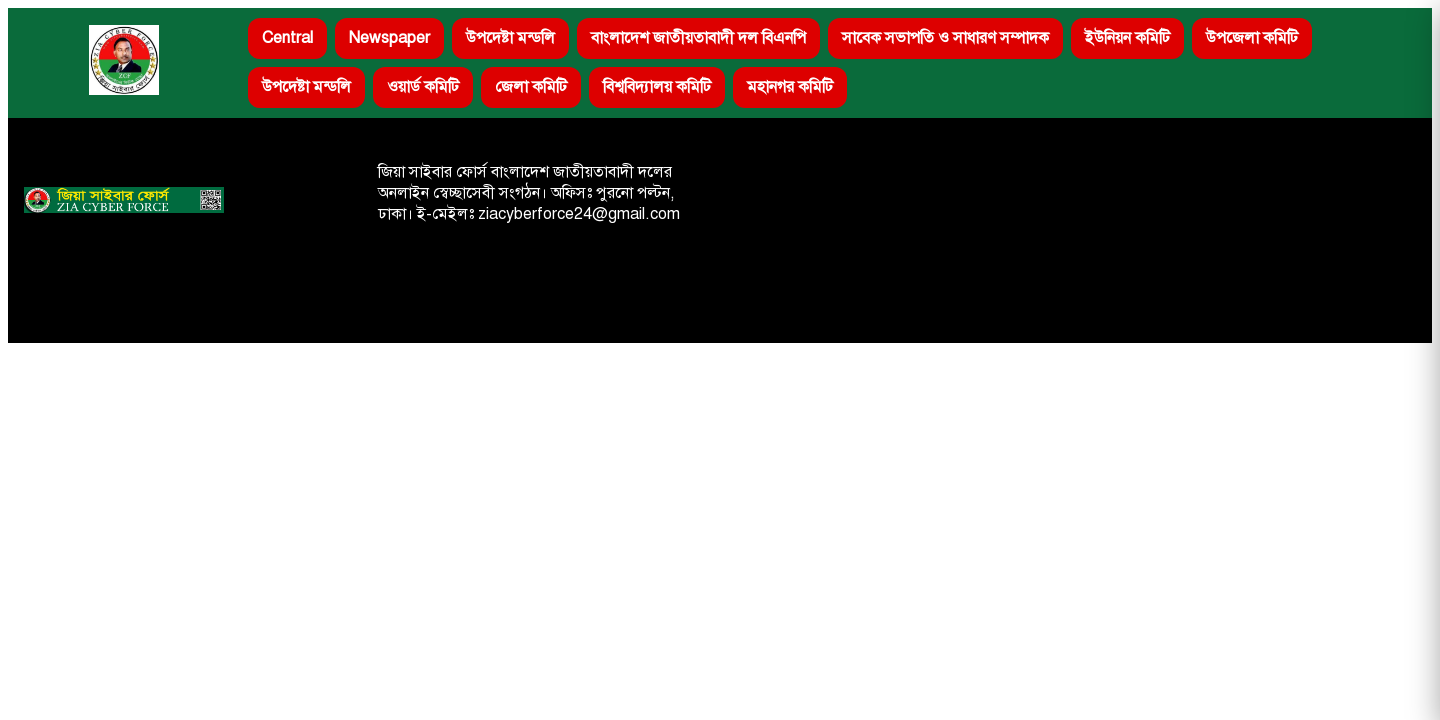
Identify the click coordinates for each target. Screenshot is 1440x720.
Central (287, 38)
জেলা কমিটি (531, 87)
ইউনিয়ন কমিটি (1127, 38)
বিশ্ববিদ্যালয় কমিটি (657, 87)
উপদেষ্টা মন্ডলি (510, 38)
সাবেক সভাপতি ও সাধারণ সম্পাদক (945, 38)
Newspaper (389, 38)
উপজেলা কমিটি (1252, 38)
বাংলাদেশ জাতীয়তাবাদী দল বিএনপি (698, 38)
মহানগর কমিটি (790, 87)
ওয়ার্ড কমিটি (423, 87)
